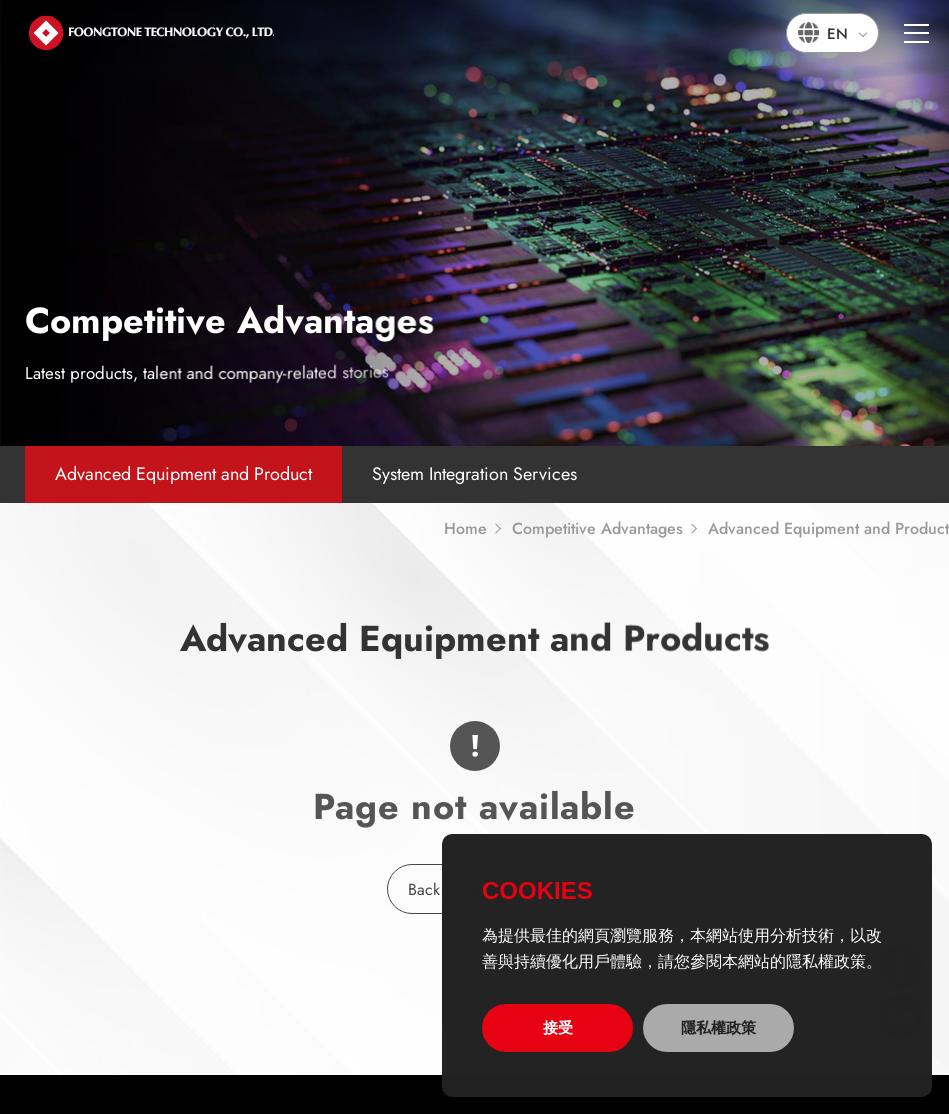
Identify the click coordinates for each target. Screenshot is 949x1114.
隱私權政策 (718, 1027)
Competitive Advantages (597, 529)
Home (465, 529)
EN (837, 34)
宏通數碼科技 (150, 32)
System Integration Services (474, 474)
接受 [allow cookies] (558, 1027)
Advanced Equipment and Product (183, 474)
